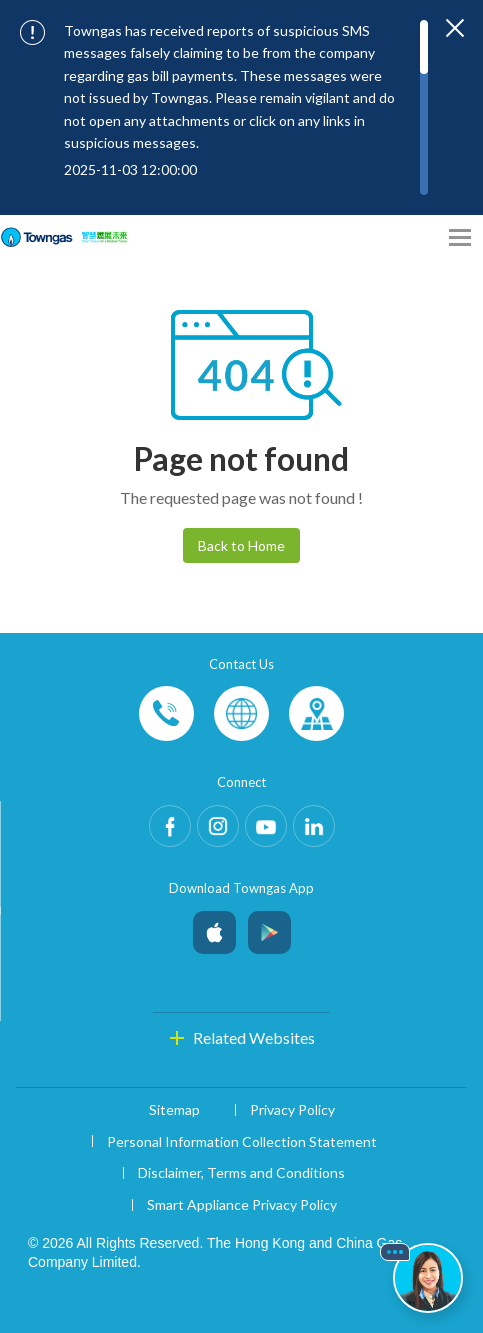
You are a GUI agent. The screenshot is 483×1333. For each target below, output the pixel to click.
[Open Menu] (460, 237)
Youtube (266, 826)
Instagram (218, 826)
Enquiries (241, 713)
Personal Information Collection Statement (242, 1141)
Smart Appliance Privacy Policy (242, 1204)
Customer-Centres (316, 713)
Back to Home (241, 545)
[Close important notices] (455, 28)
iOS (214, 927)
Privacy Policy (292, 1109)
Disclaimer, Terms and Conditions (241, 1172)
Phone (166, 713)
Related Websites (254, 1037)
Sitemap (174, 1109)
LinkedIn (314, 826)
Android (269, 927)
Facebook (170, 826)
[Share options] (422, 237)
